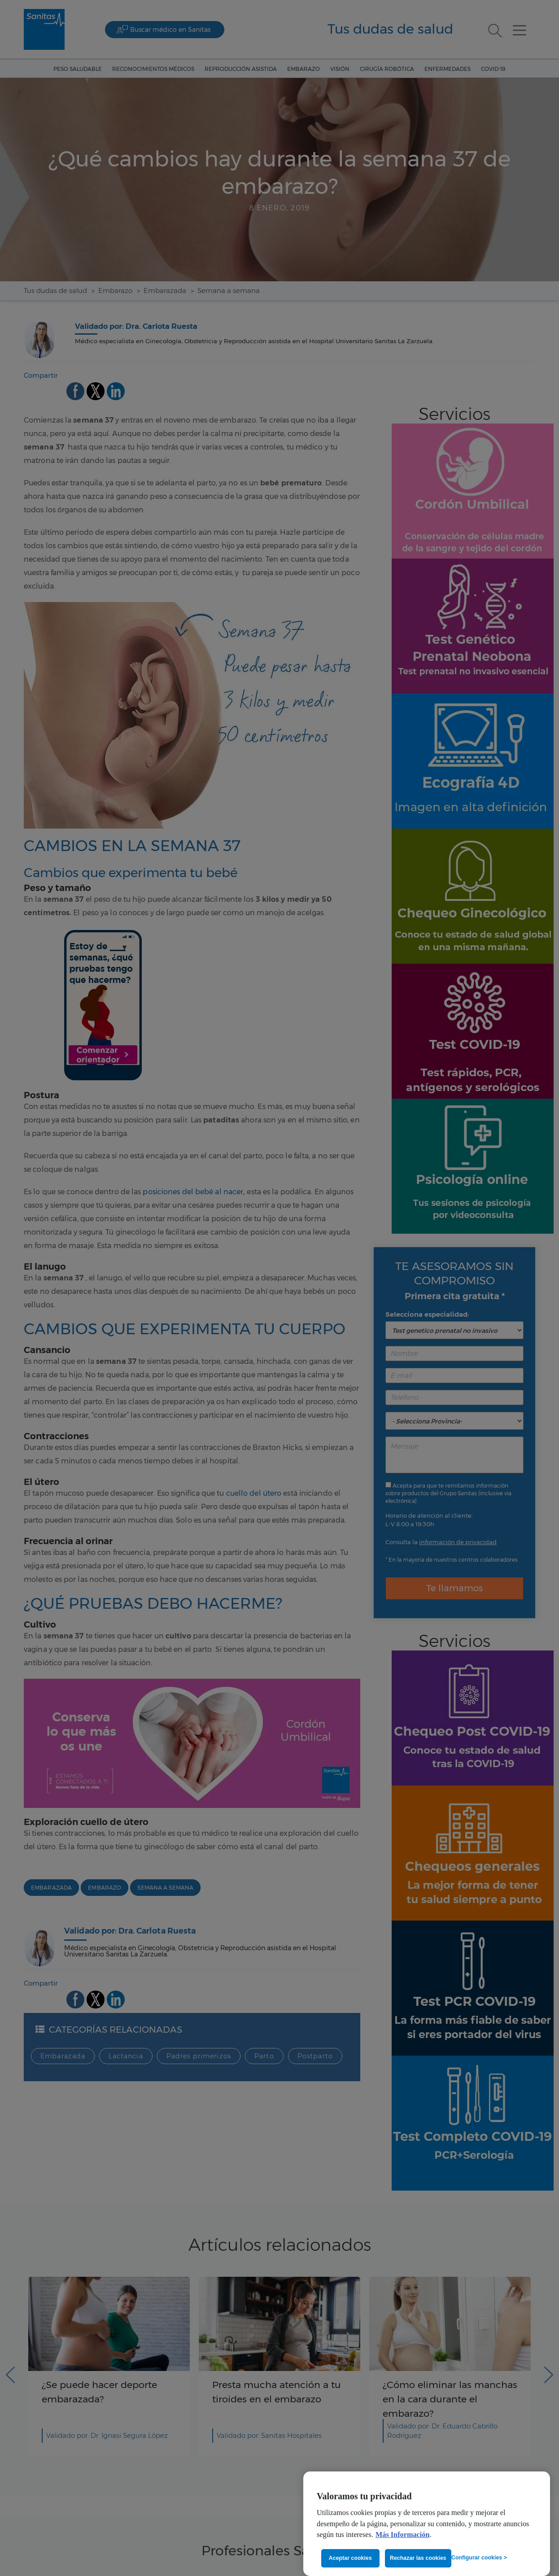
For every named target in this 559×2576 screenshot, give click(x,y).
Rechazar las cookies (418, 2558)
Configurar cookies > (479, 2557)
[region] (426, 2523)
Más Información (403, 2535)
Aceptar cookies (350, 2558)
